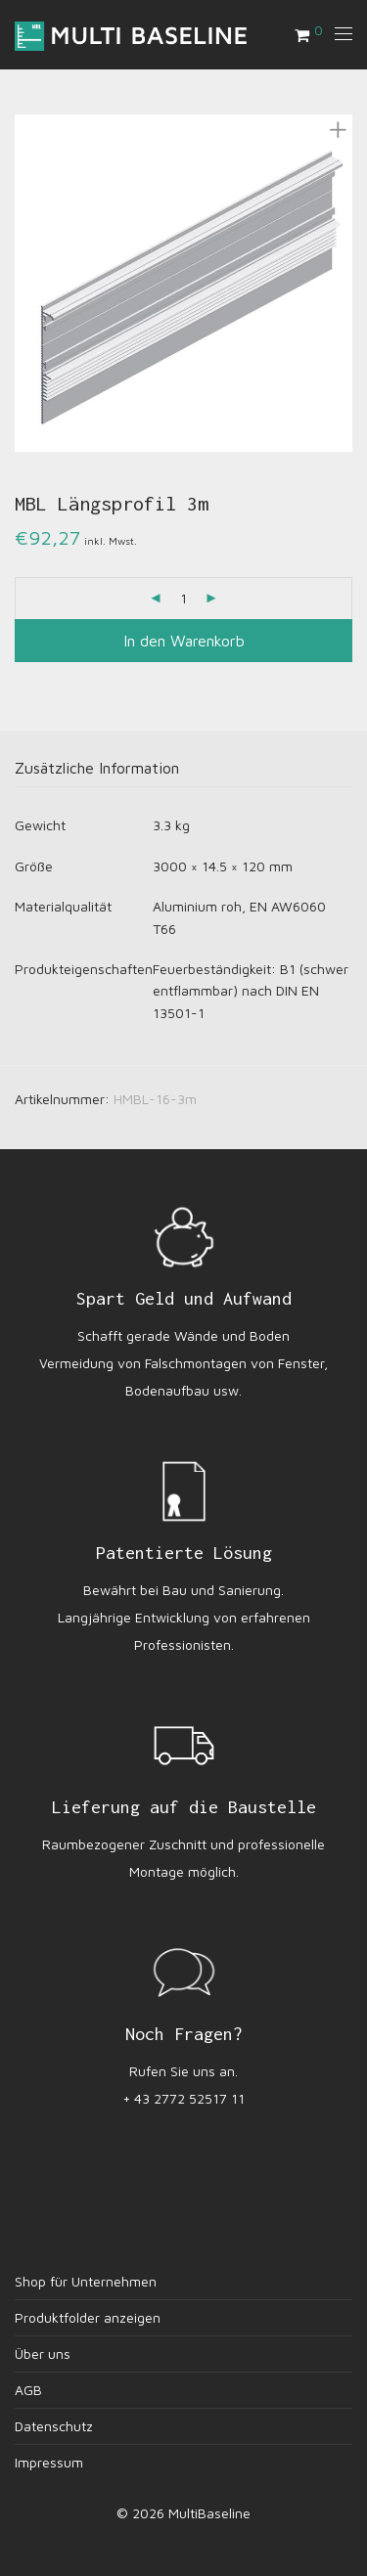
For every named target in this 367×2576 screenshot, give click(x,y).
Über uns (42, 2353)
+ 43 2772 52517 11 (183, 2098)
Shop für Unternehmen (86, 2281)
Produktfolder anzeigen (88, 2317)
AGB (28, 2389)
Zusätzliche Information (97, 768)
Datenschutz (54, 2426)
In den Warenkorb (184, 640)
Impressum (49, 2462)
